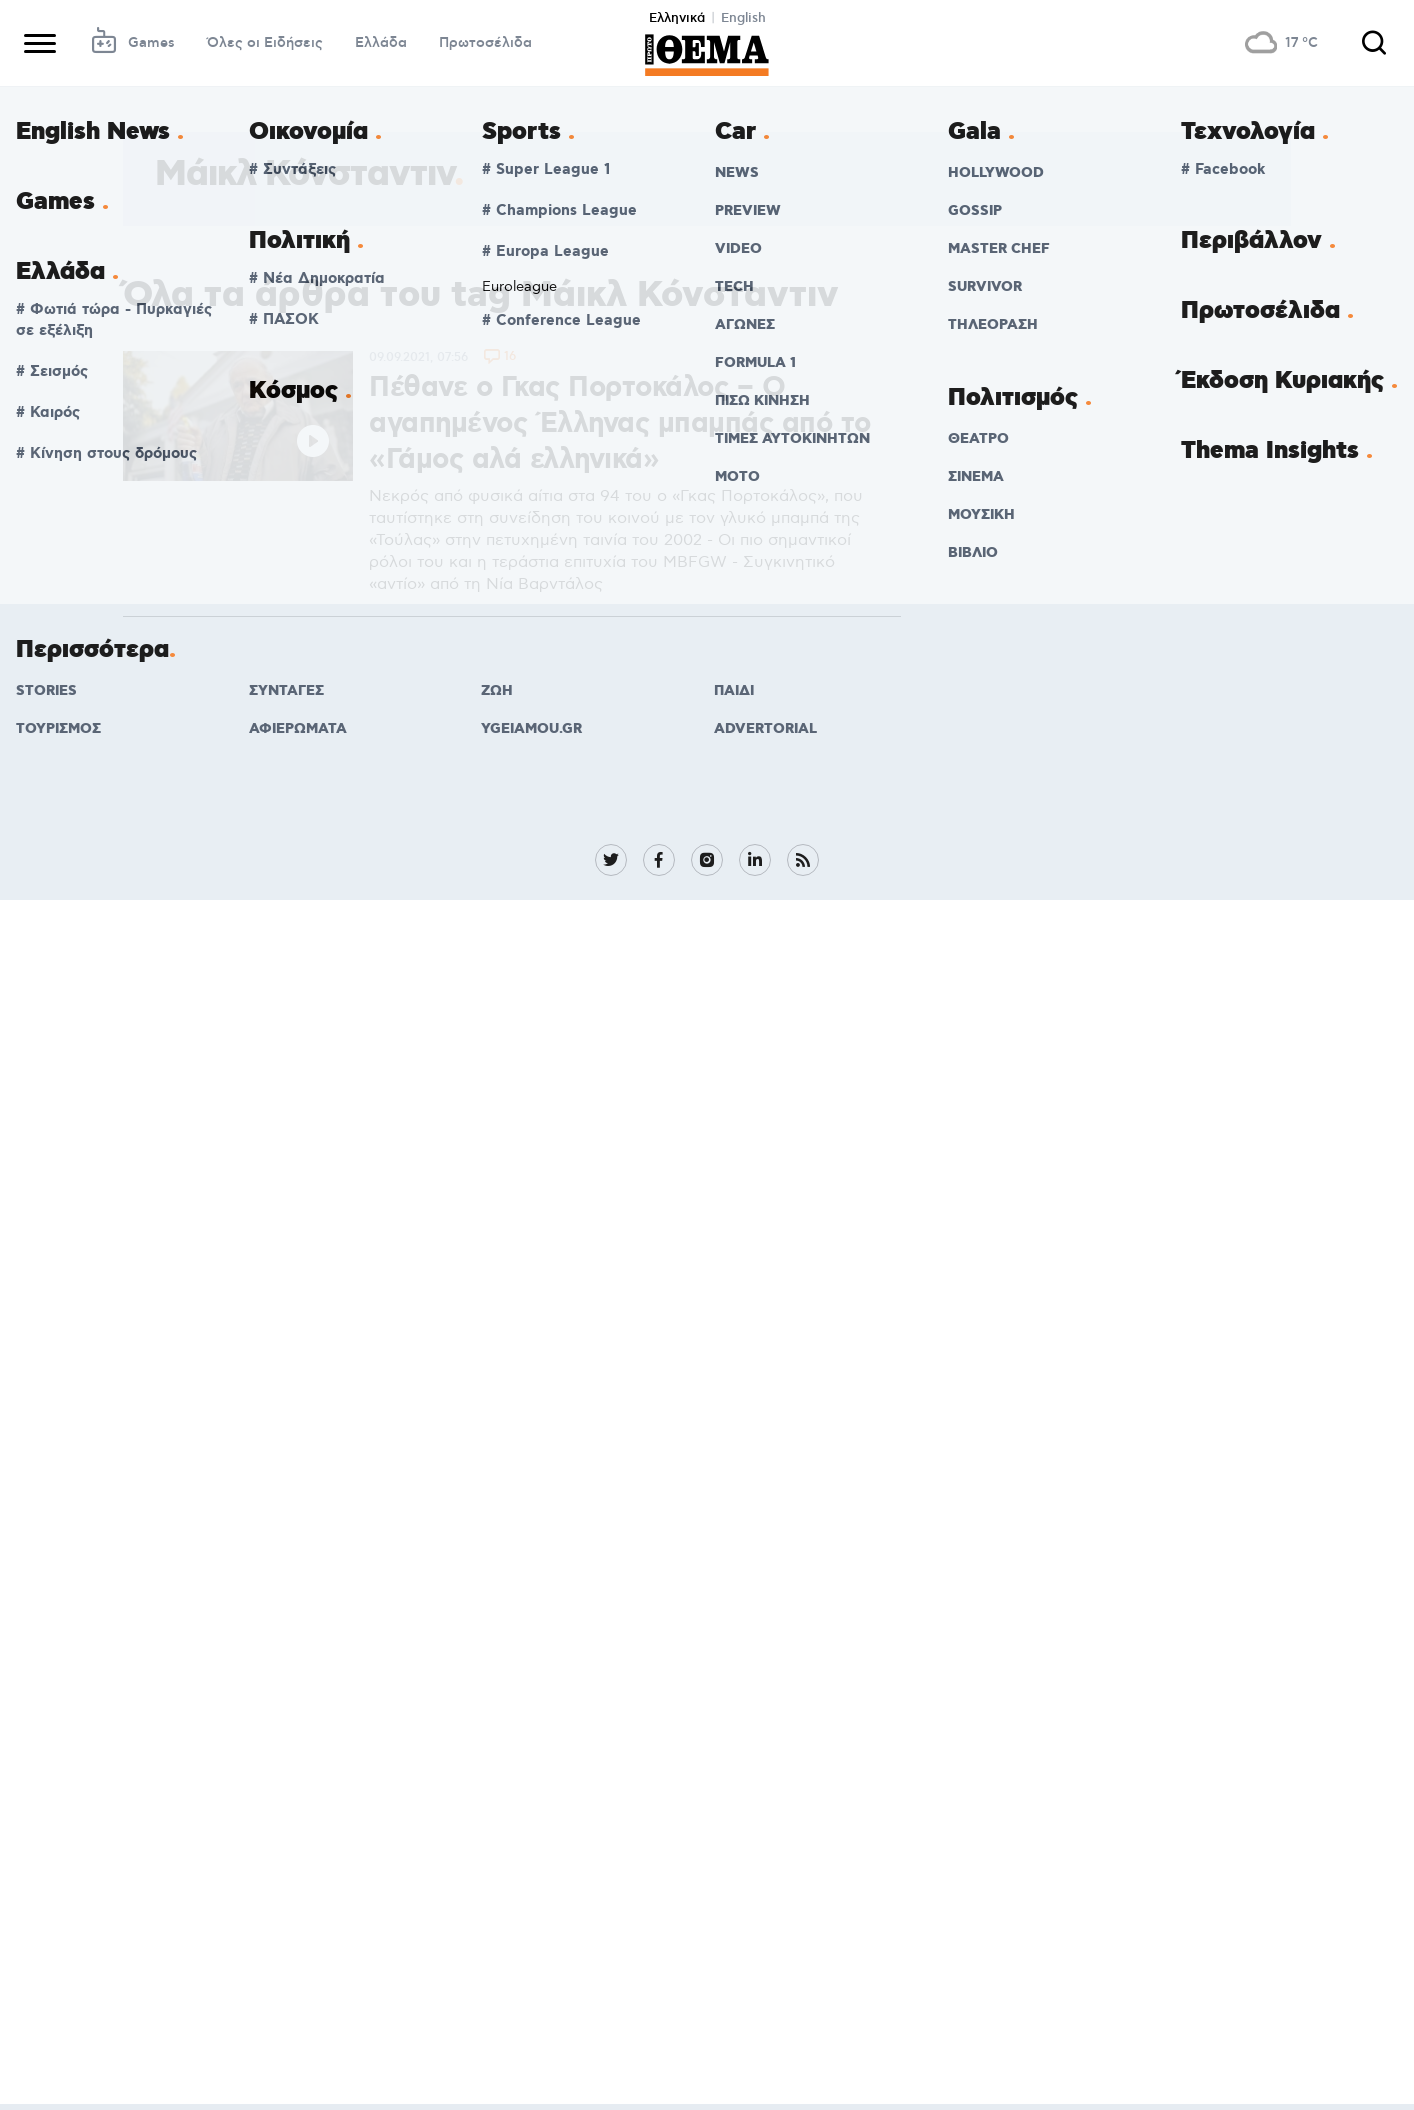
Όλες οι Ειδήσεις (265, 43)
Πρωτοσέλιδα (485, 43)
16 (510, 357)
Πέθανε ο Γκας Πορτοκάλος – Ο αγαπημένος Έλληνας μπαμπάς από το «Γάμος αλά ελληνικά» (620, 424)
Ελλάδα (381, 43)
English (743, 18)
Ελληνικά (677, 18)
